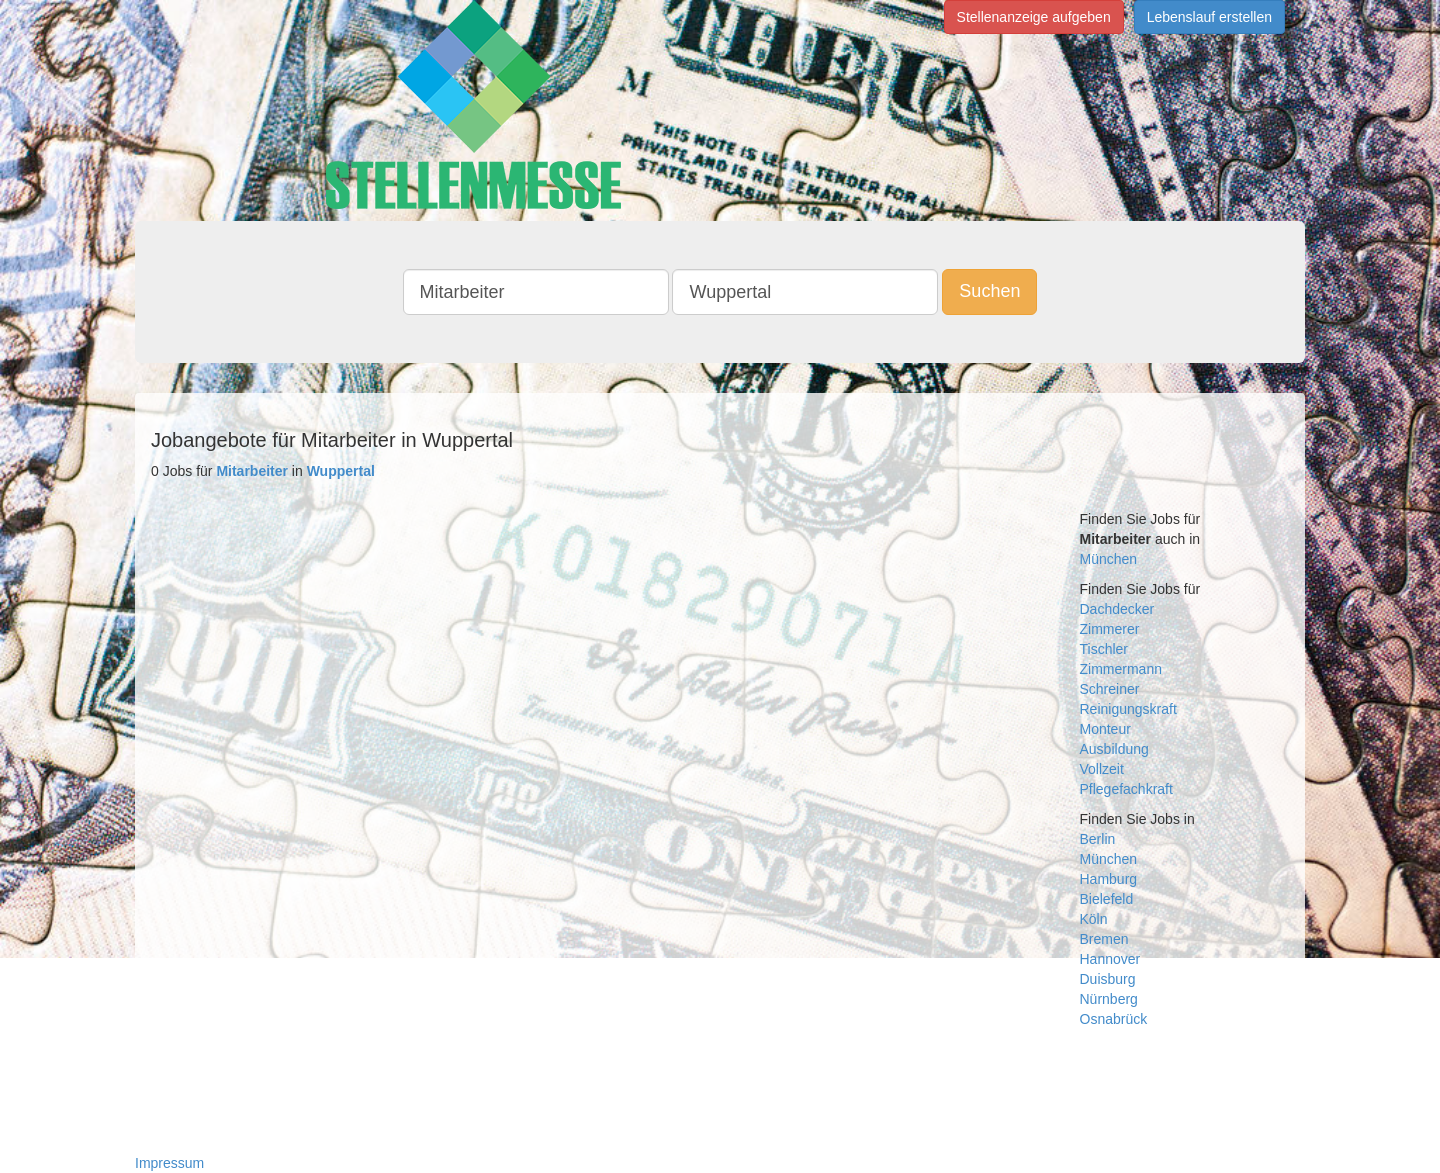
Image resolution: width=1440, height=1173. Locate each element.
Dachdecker (1117, 609)
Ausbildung (1114, 749)
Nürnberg (1109, 999)
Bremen (1104, 939)
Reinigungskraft (1128, 709)
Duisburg (1108, 979)
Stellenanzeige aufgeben (1034, 17)
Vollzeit (1102, 769)
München (1109, 559)
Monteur (1105, 729)
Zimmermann (1121, 669)
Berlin (1098, 839)
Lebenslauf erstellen (1209, 17)
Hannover (1110, 959)
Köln (1094, 919)
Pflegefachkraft (1126, 789)
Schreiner (1110, 689)
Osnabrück (1114, 1019)
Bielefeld (1107, 899)
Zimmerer (1110, 629)
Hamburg (1109, 879)
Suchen (989, 291)
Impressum (169, 1163)
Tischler (1104, 649)
